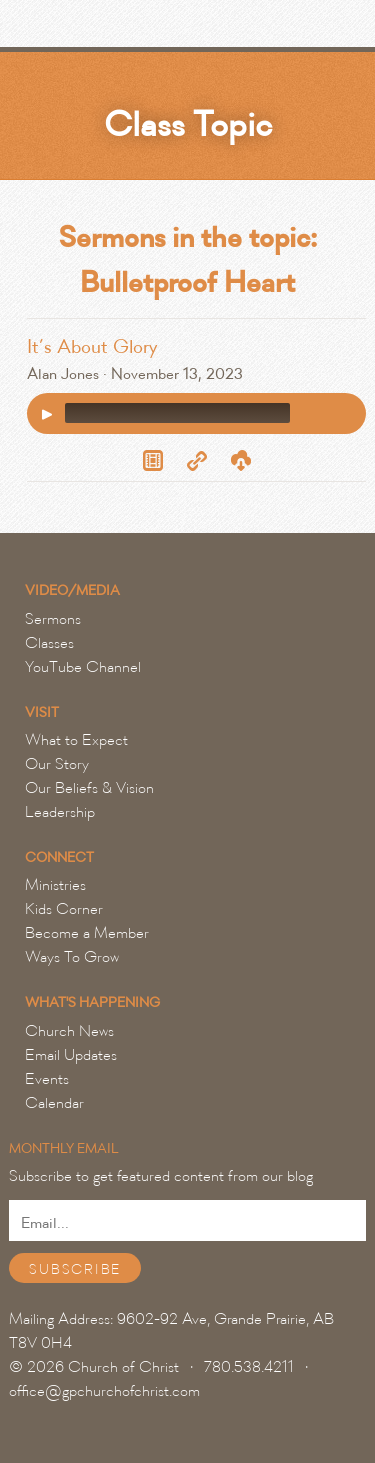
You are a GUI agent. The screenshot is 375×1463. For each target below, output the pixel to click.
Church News (69, 1031)
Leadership (60, 812)
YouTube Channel (83, 667)
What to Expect (76, 740)
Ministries (55, 885)
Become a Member (87, 933)
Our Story (57, 764)
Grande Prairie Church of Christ (124, 29)
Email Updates (71, 1055)
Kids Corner (64, 909)
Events (47, 1079)
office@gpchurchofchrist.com (104, 1391)
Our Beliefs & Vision (89, 788)
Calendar (54, 1103)
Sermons (53, 619)
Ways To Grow (72, 957)
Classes (49, 643)
